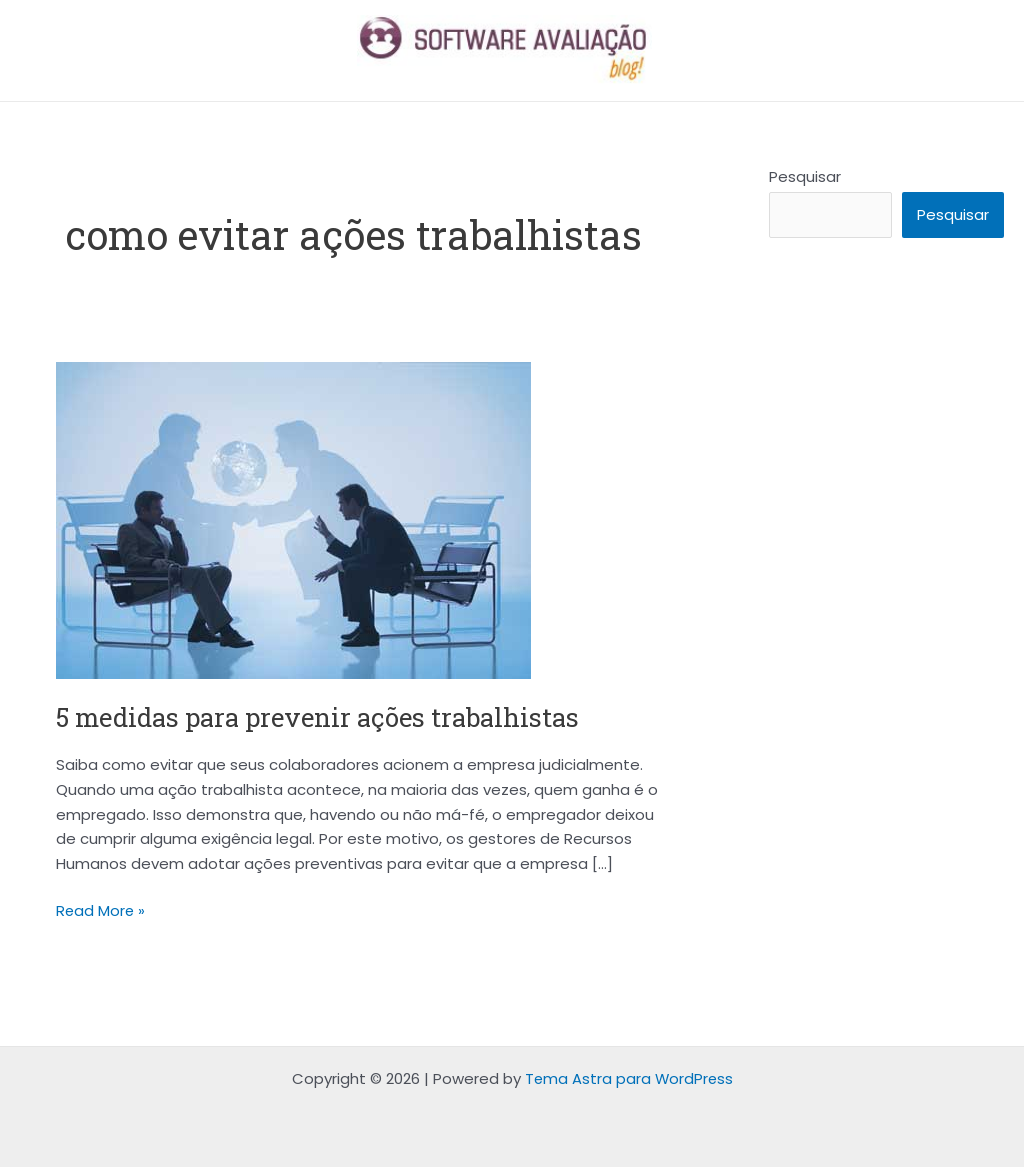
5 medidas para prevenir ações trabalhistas (324, 717)
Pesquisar (805, 176)
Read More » (101, 910)
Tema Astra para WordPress (628, 1078)
